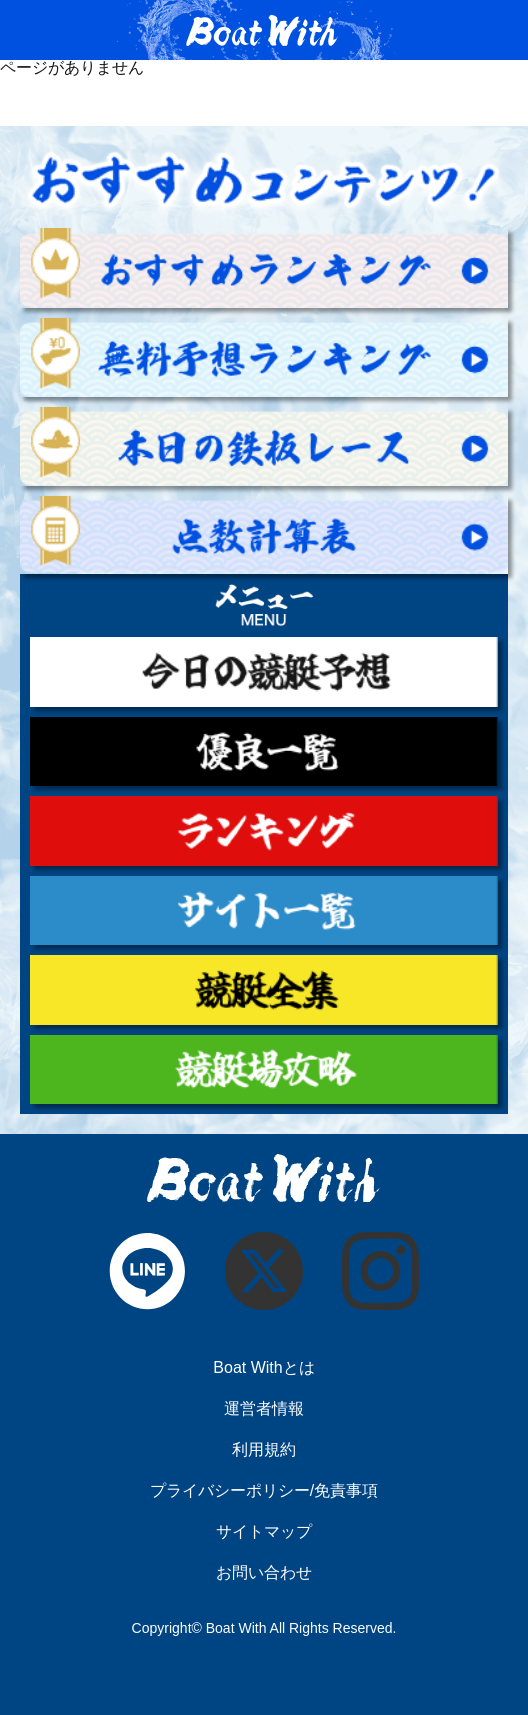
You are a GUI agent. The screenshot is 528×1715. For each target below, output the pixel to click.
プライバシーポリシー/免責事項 (264, 1491)
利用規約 (264, 1450)
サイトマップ (264, 1532)
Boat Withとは (263, 1368)
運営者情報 (264, 1409)
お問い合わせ (264, 1573)
